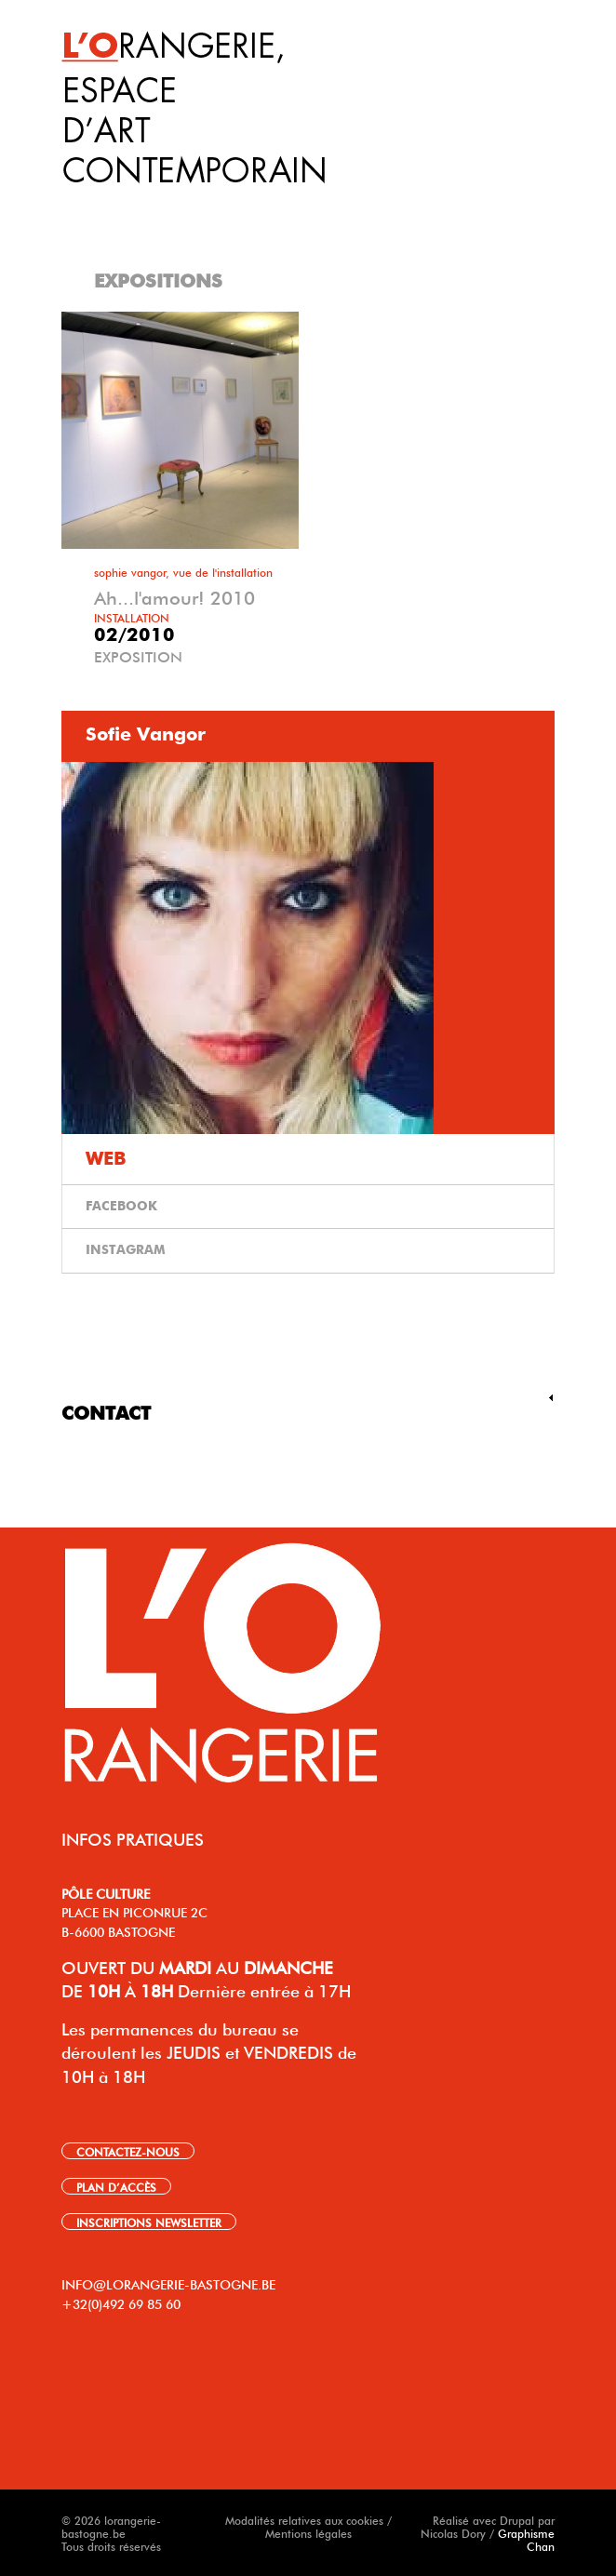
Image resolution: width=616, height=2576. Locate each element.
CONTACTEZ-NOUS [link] (128, 2151)
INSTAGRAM (126, 1250)
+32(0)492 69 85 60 (121, 2302)
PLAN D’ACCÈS (116, 2186)
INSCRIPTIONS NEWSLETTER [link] (148, 2221)
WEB (106, 1159)
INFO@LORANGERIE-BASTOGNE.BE (168, 2283)
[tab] (311, 203)
